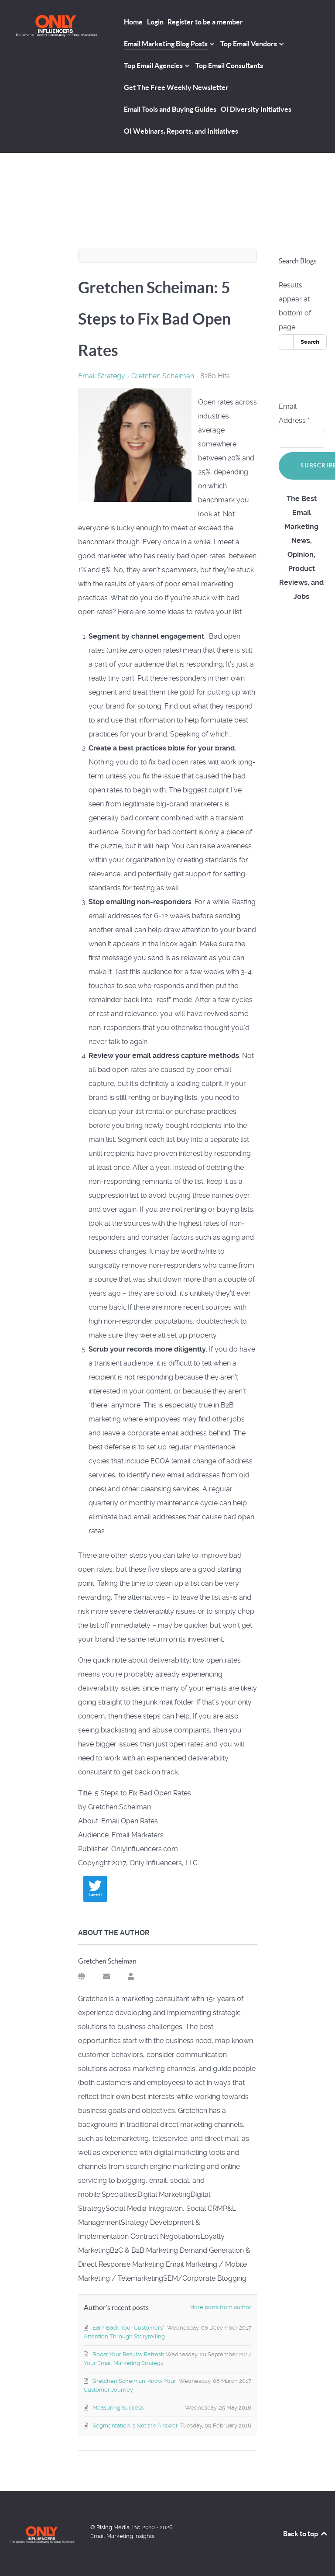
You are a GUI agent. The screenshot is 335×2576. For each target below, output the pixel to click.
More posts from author (220, 2307)
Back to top (305, 2534)
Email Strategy (101, 376)
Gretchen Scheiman (162, 376)
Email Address (294, 413)
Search (310, 342)
